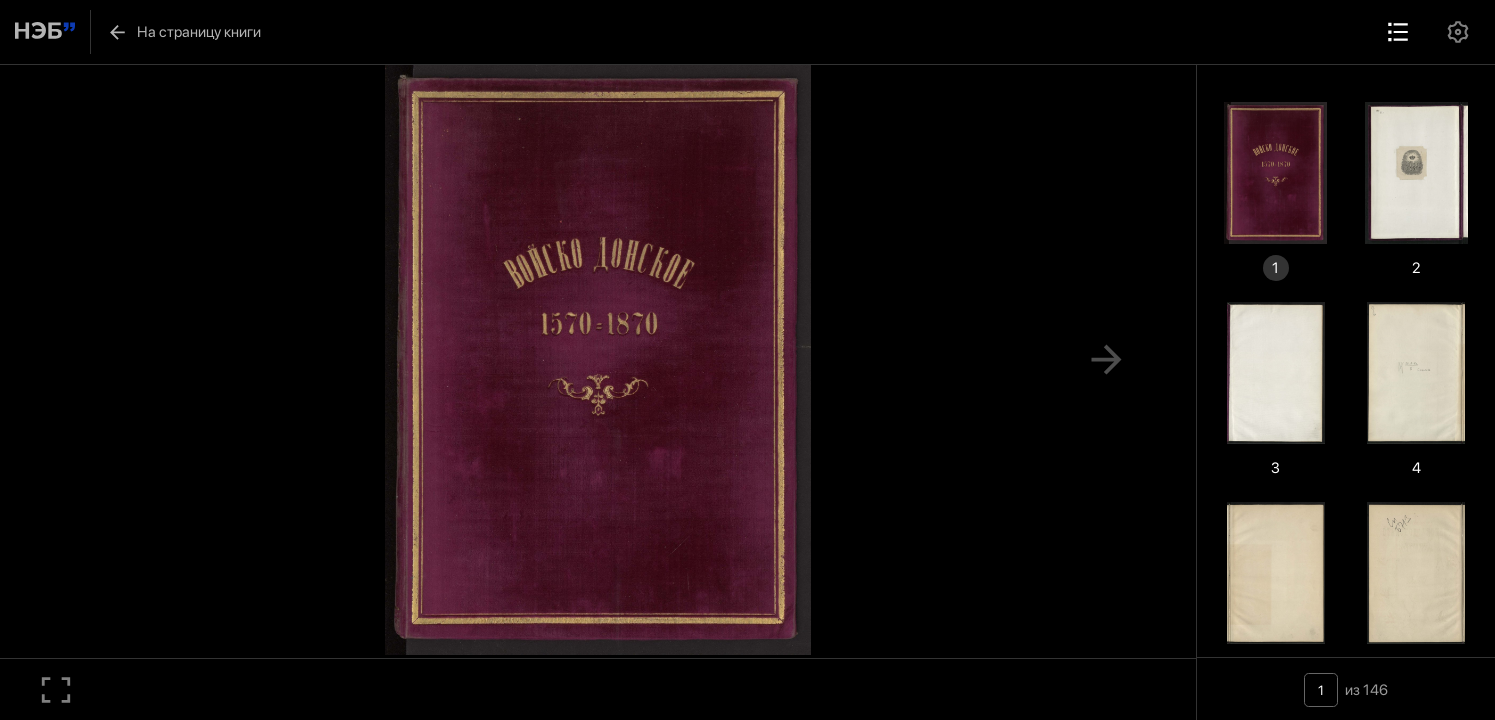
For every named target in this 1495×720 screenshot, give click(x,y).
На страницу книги (184, 32)
